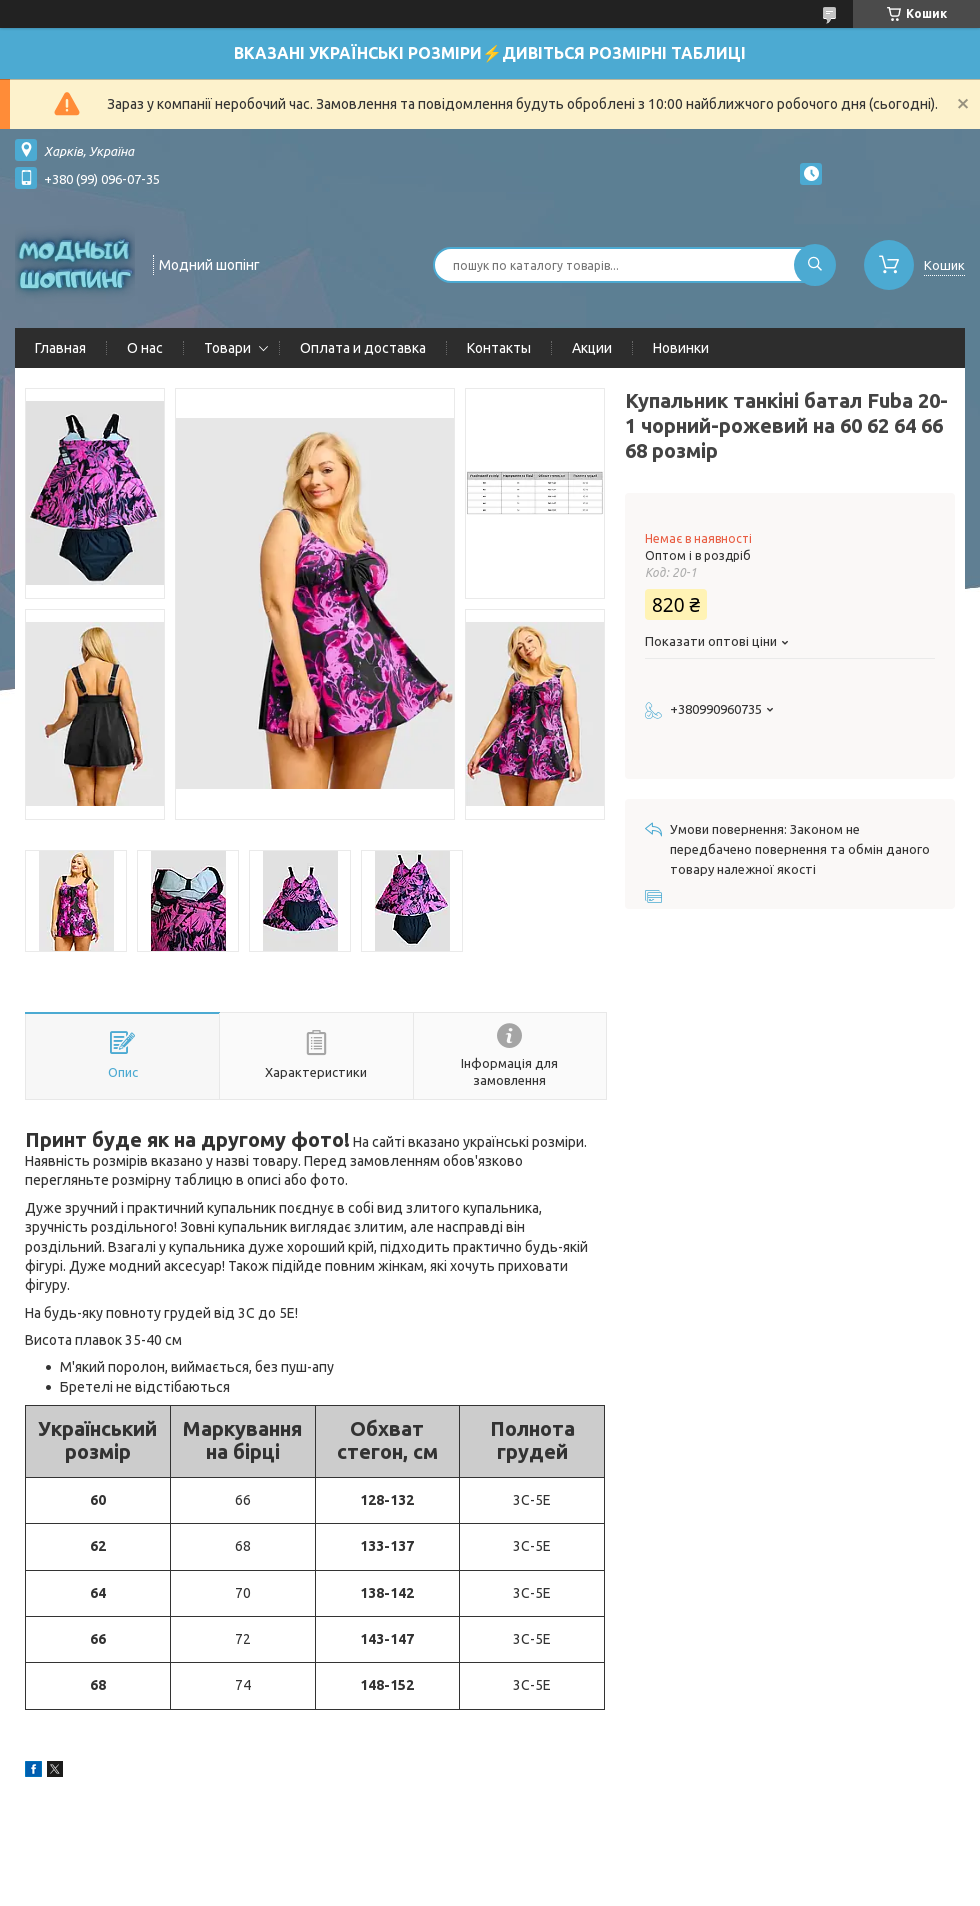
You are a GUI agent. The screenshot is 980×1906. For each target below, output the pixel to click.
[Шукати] (815, 265)
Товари (227, 348)
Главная (60, 348)
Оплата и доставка (363, 348)
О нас (145, 348)
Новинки (681, 348)
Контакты (499, 348)
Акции (592, 348)
